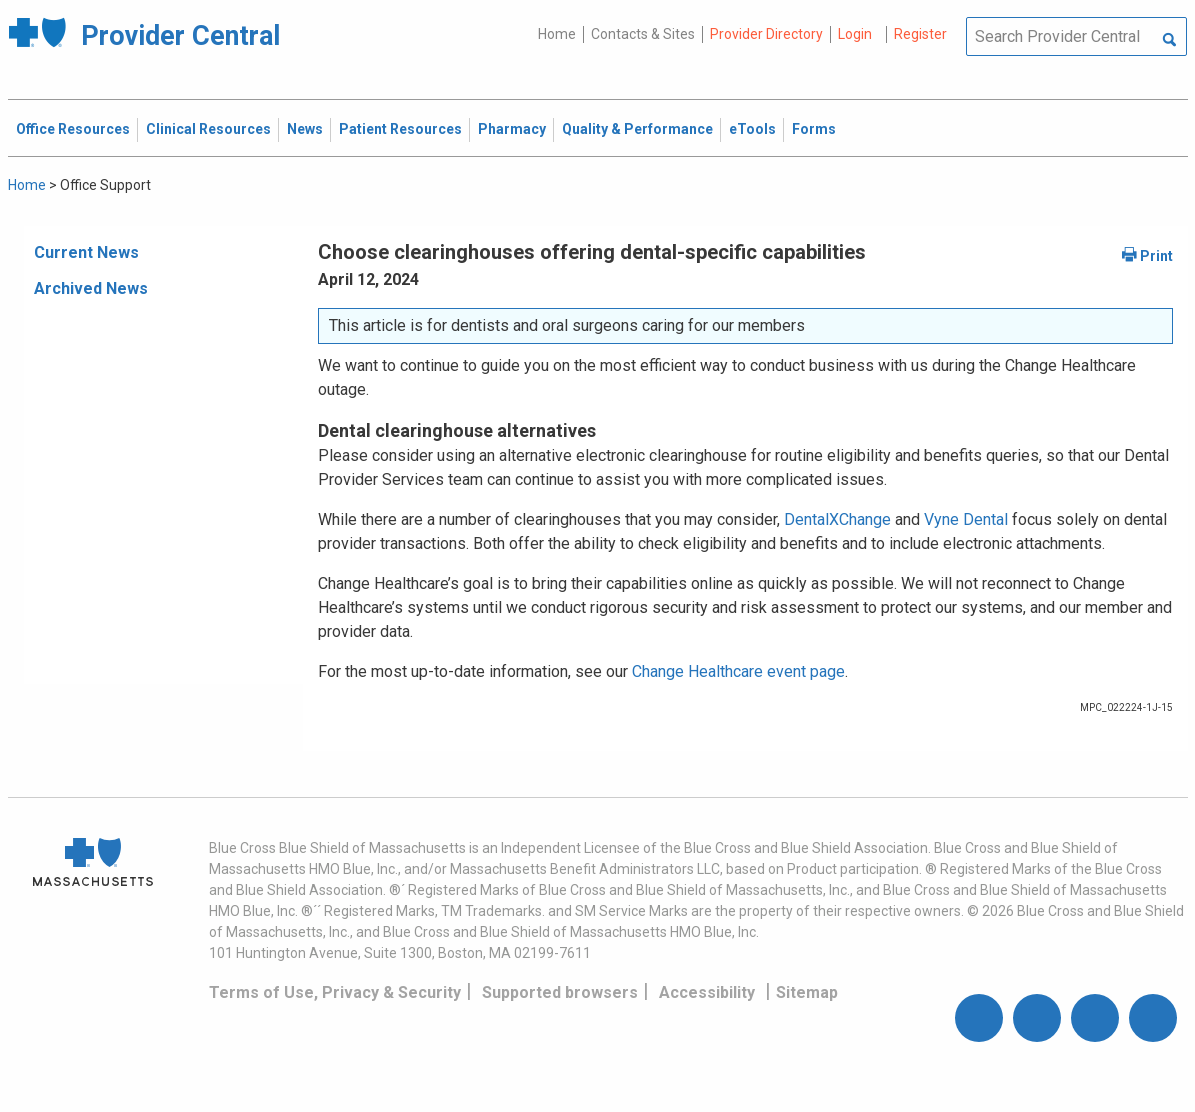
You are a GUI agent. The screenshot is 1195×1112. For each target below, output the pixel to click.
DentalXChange (837, 519)
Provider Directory (766, 34)
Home (557, 34)
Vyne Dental (966, 519)
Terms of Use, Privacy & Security (335, 992)
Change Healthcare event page (738, 671)
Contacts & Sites (643, 34)
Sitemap (807, 992)
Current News (86, 252)
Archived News (91, 288)
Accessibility (707, 992)
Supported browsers (560, 992)
